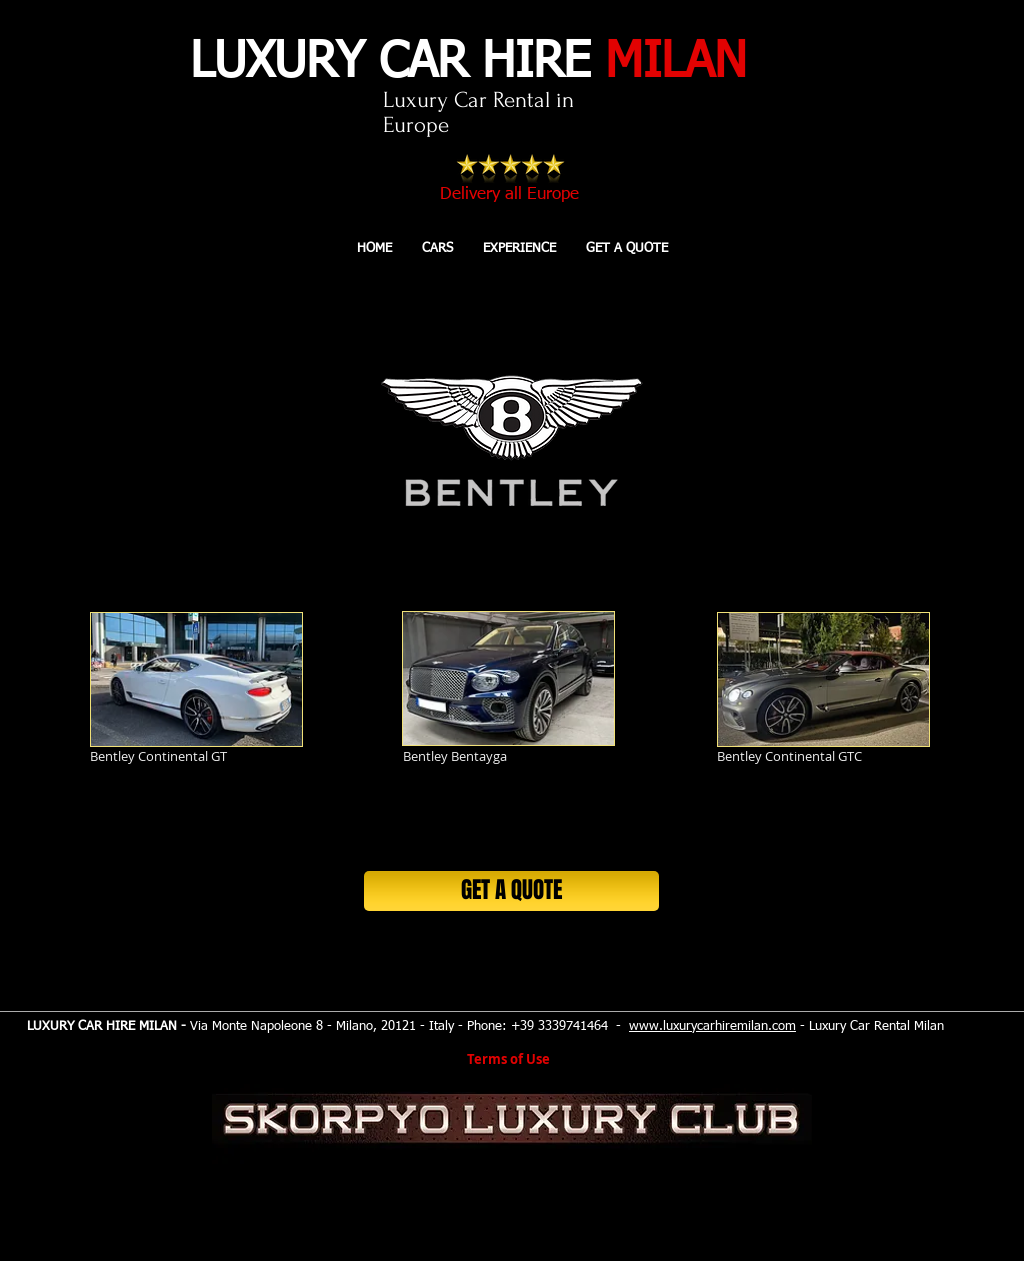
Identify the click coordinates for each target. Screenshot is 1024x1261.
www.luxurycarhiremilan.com (712, 1026)
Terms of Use (508, 1059)
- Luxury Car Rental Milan (870, 1026)
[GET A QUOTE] (511, 891)
